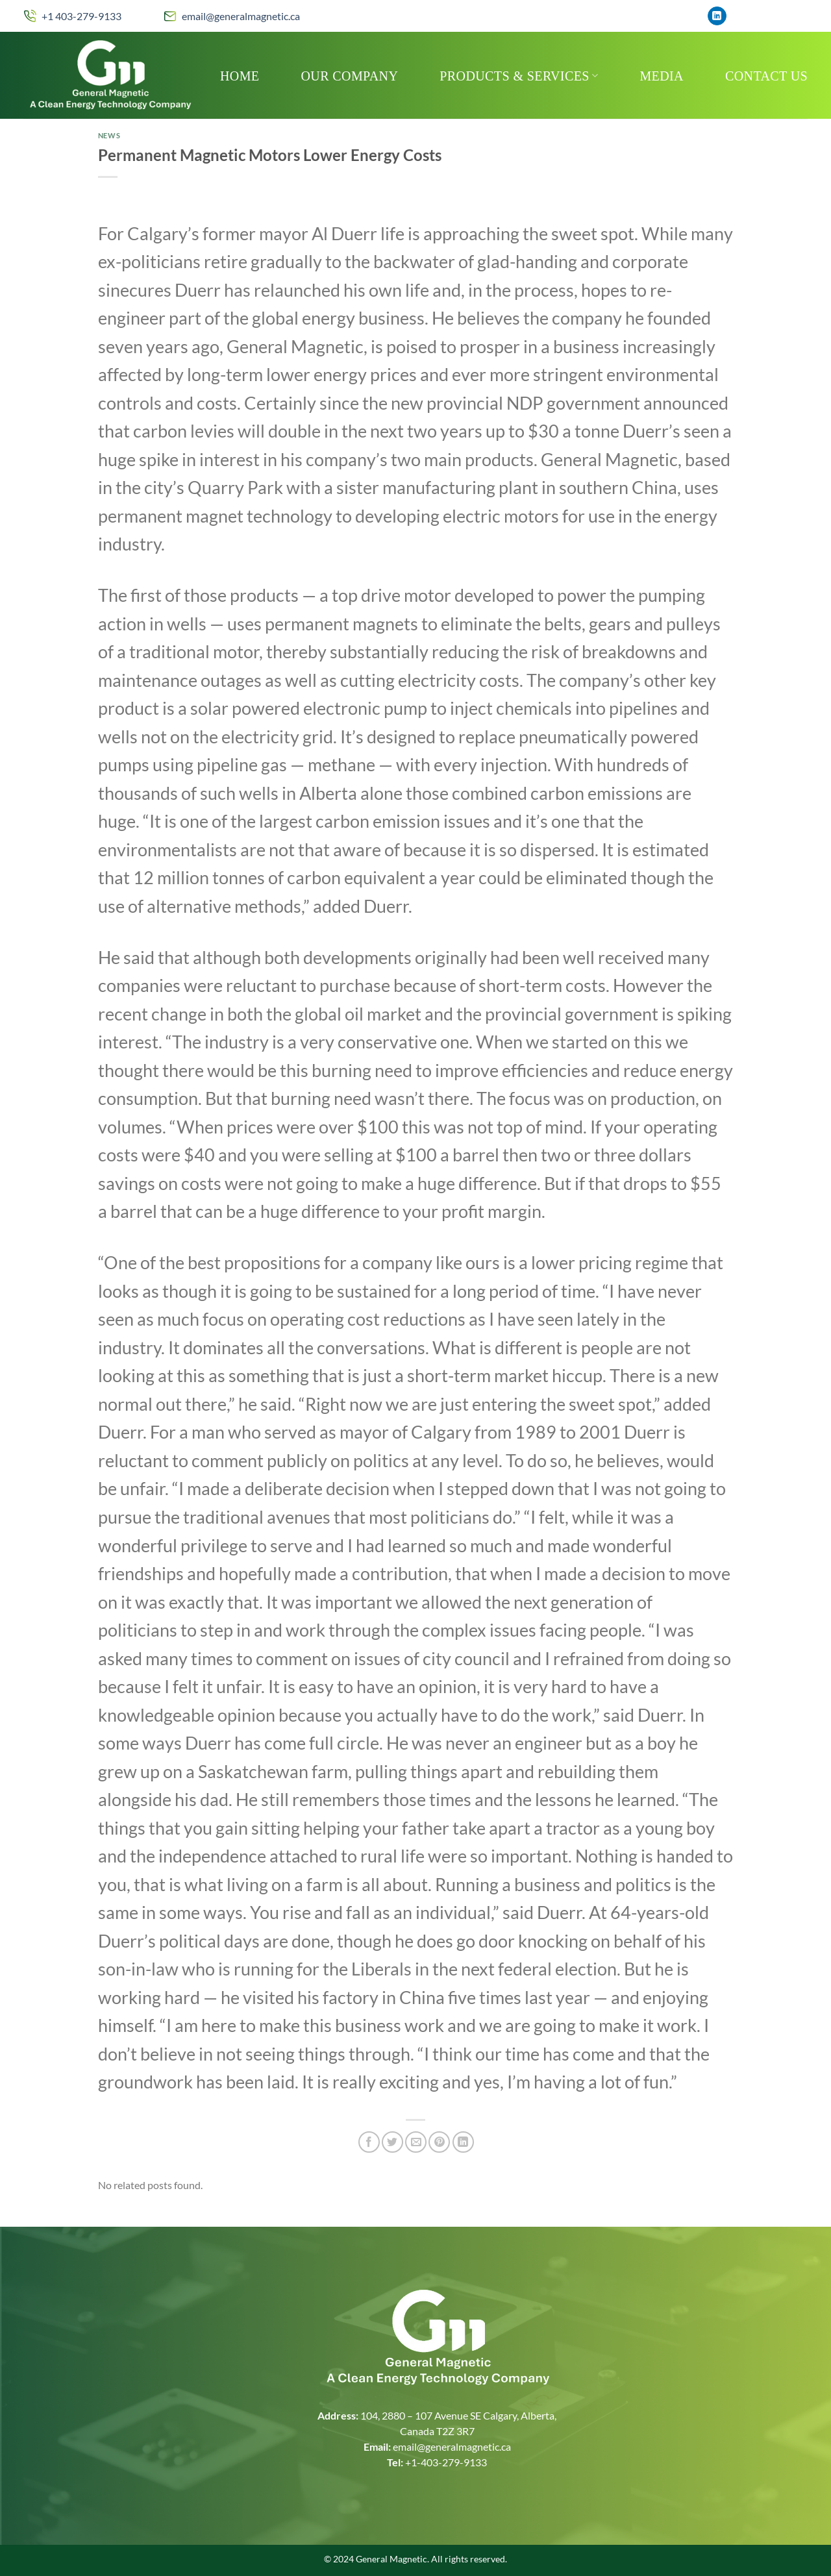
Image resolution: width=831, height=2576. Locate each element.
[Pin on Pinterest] (439, 2142)
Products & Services (519, 76)
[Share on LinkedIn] (463, 2142)
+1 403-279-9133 (81, 16)
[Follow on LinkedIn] (717, 16)
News (109, 135)
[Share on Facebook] (369, 2142)
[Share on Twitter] (392, 2142)
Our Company (350, 76)
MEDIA (661, 76)
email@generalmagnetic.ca (241, 16)
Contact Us (766, 76)
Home (240, 76)
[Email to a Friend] (416, 2142)
